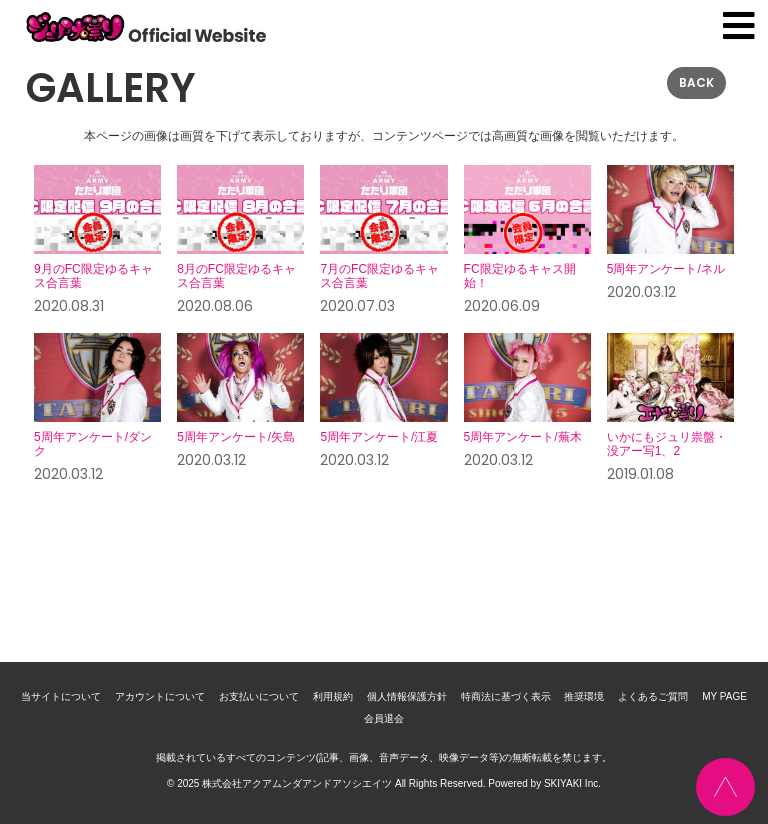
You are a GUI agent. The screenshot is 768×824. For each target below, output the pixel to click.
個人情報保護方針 (407, 696)
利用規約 (333, 696)
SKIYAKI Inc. (572, 783)
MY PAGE (724, 696)
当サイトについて (61, 696)
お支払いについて (259, 696)
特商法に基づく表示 (506, 696)
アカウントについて (160, 696)
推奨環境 (584, 696)
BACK (696, 82)
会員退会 (384, 718)
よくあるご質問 (653, 696)
